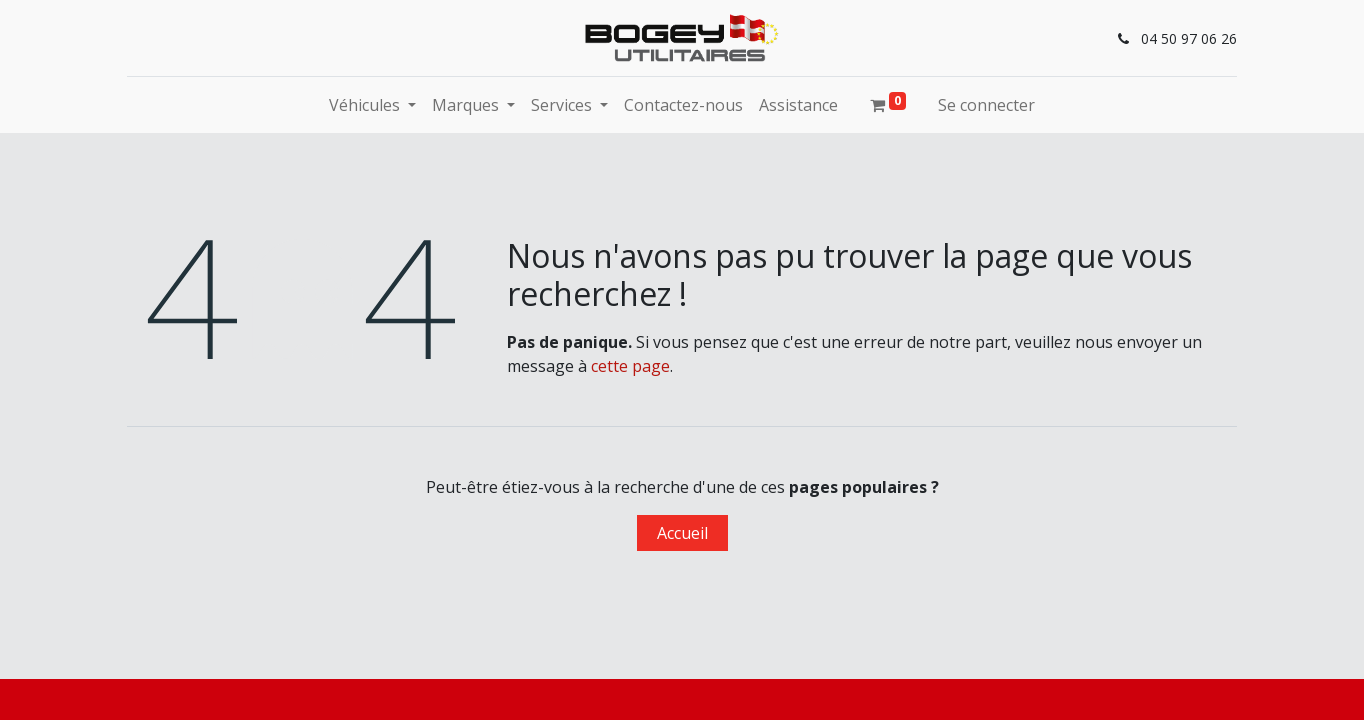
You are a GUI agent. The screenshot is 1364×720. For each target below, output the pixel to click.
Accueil (682, 533)
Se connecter (986, 105)
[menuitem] (683, 105)
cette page (630, 366)
